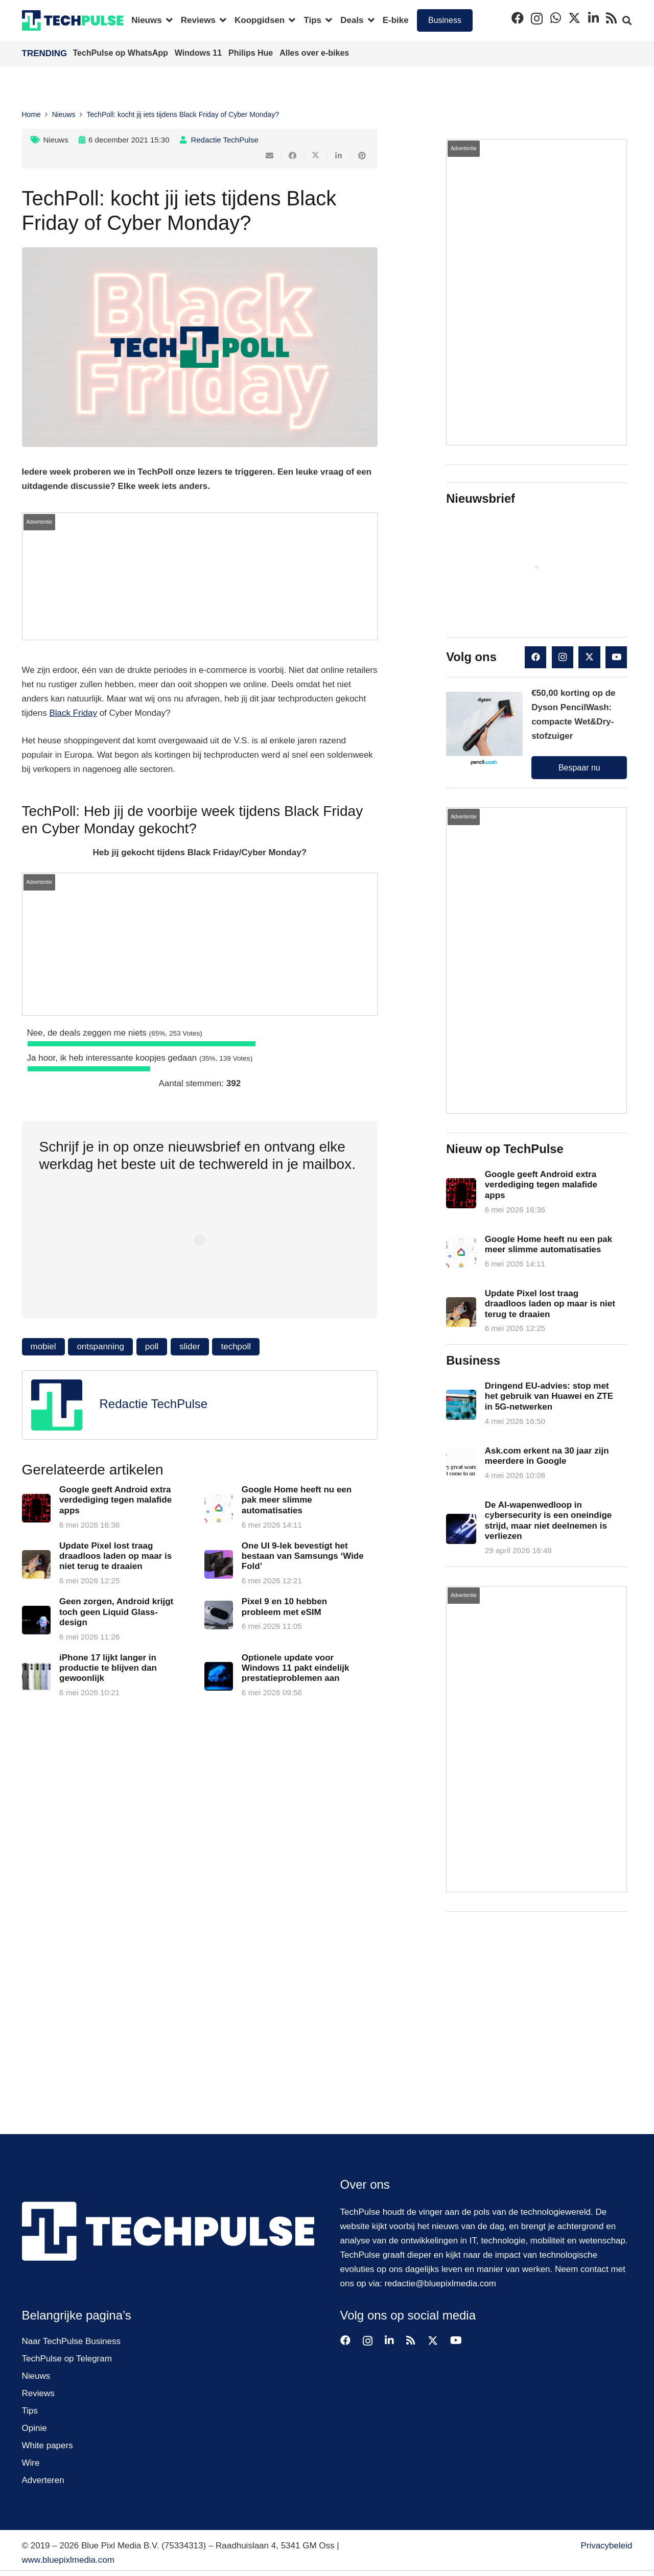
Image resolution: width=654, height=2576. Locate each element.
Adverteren (43, 2480)
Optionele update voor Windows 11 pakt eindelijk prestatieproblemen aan (295, 1667)
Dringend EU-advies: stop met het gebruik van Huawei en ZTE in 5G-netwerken (549, 1396)
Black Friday (73, 713)
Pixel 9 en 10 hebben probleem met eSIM (283, 1607)
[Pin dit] (362, 155)
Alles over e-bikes (314, 53)
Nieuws (55, 139)
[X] (574, 18)
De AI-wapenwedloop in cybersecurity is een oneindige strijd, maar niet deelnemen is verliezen (548, 1520)
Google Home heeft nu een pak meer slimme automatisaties (296, 1500)
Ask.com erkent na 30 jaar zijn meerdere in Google (547, 1456)
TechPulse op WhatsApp (122, 53)
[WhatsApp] (555, 18)
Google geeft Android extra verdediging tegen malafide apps (115, 1500)
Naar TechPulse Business (71, 2341)
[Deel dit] (293, 155)
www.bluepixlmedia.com (68, 2560)
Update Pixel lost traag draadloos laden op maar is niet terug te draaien (115, 1555)
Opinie (34, 2428)
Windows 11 (199, 53)
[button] (167, 20)
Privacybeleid (606, 2545)
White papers (47, 2445)
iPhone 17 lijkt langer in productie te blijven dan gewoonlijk (108, 1667)
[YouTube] (616, 657)
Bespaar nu (579, 767)
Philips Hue (251, 53)
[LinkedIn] (593, 18)
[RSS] (611, 18)
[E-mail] (270, 155)
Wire (31, 2463)
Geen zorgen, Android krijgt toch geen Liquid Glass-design (116, 1612)
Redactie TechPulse (224, 139)
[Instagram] (537, 18)
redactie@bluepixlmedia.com (440, 2283)
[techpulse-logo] (73, 20)
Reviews (38, 2393)
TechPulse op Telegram (67, 2358)
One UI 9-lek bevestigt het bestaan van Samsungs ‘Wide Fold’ (302, 1555)
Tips (30, 2411)
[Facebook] (517, 18)
